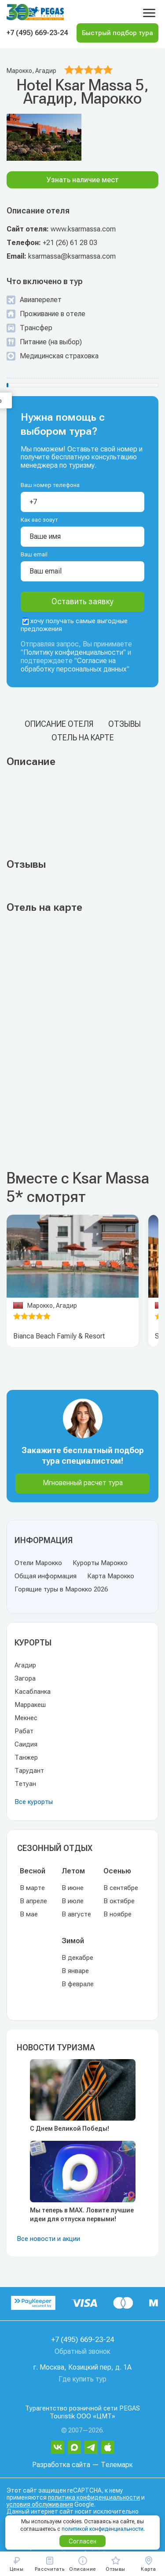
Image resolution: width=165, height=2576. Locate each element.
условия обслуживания (40, 2504)
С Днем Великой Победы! (69, 2128)
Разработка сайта (61, 2465)
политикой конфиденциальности (102, 2529)
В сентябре (120, 1888)
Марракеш (30, 1705)
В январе (75, 1971)
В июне (73, 1888)
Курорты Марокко (100, 1563)
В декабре (77, 1958)
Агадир (25, 1665)
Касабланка (33, 1692)
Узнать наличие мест (83, 180)
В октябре (119, 1901)
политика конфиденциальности (94, 2497)
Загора (25, 1678)
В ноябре (117, 1914)
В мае (29, 1914)
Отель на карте (82, 737)
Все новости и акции (48, 2239)
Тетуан (25, 1784)
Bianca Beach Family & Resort (59, 1336)
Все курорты (34, 1802)
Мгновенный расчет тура (83, 1483)
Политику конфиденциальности (73, 652)
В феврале (78, 1984)
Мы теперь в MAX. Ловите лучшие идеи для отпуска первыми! (82, 2214)
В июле (73, 1901)
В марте (32, 1888)
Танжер (26, 1757)
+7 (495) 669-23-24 (37, 33)
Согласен (82, 2541)
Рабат (24, 1731)
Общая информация (46, 1576)
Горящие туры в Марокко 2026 (61, 1589)
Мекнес (26, 1718)
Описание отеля (59, 724)
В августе (76, 1914)
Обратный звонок (82, 2351)
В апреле (33, 1901)
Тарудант (29, 1771)
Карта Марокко (110, 1576)
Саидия (26, 1744)
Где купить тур (82, 2379)
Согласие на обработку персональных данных (74, 665)
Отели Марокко (38, 1563)
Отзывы (124, 724)
